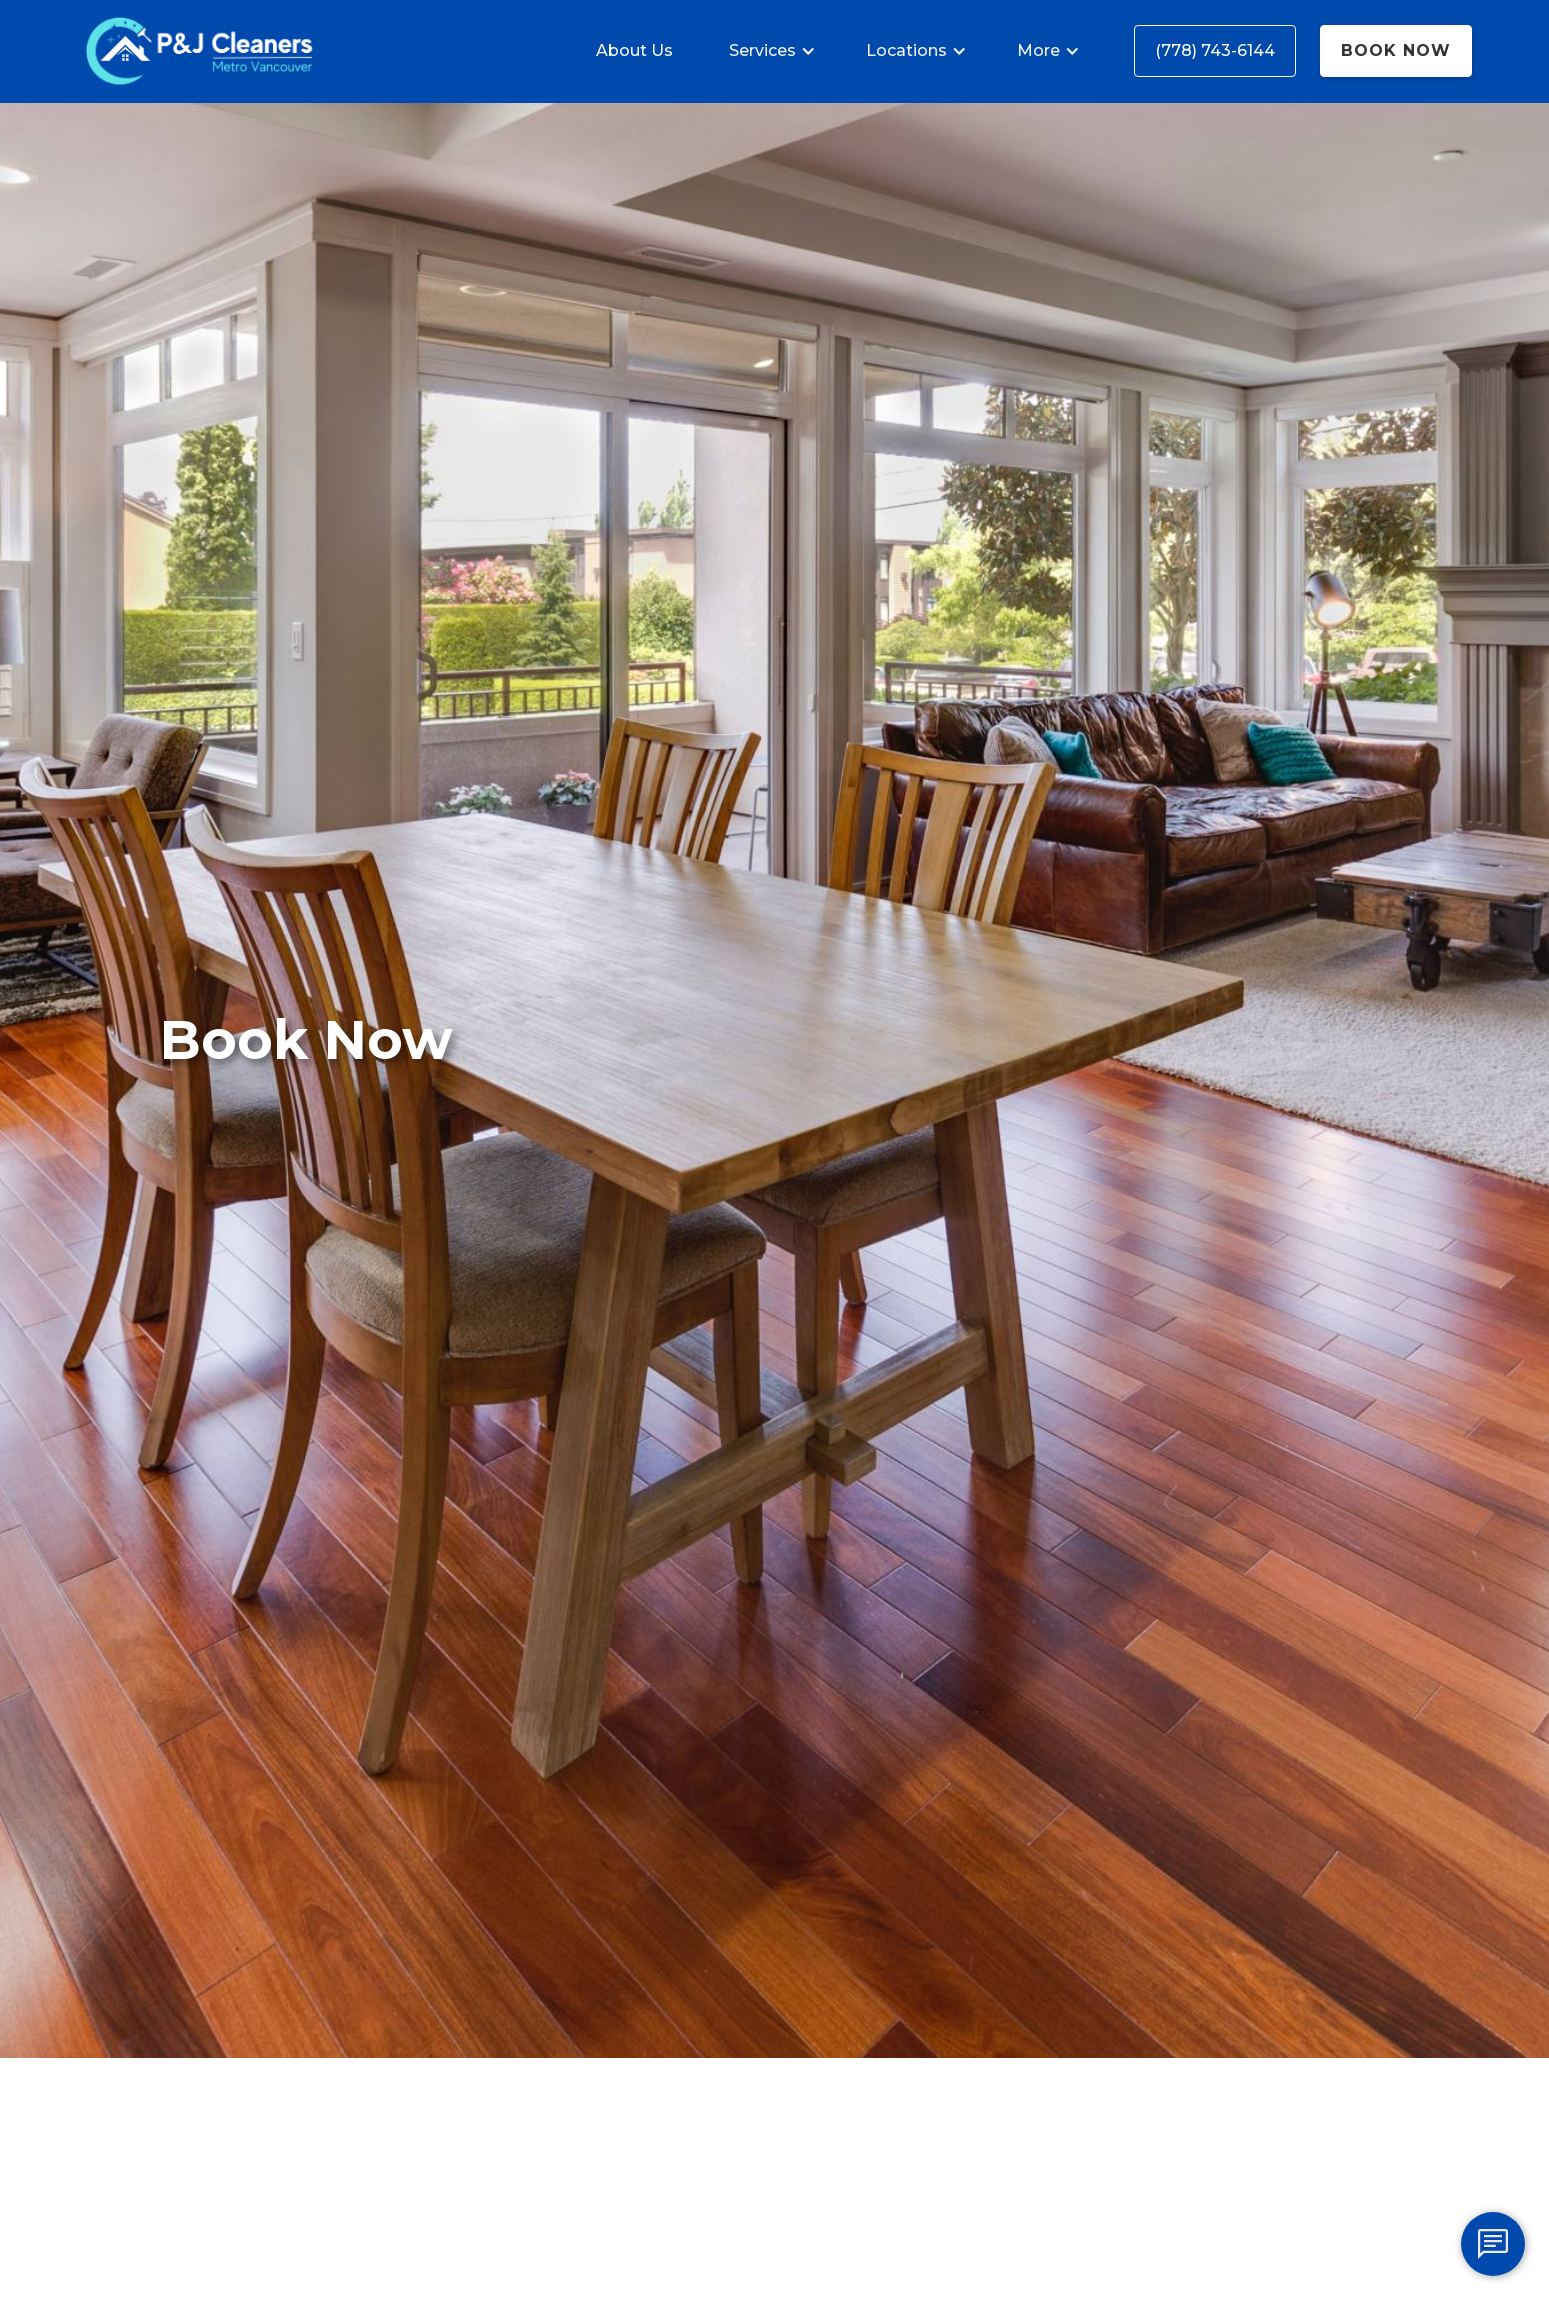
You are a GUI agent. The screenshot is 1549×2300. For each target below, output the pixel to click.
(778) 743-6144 (1215, 50)
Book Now (1396, 50)
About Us (634, 50)
